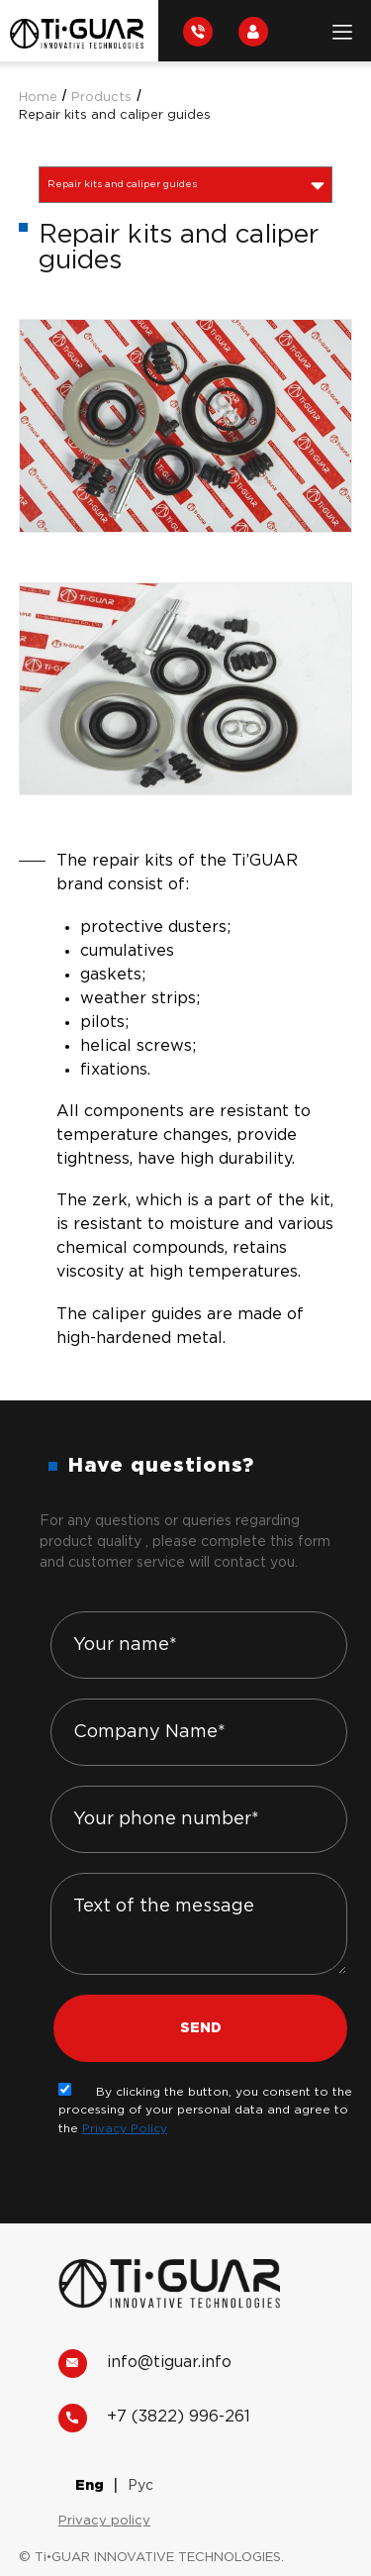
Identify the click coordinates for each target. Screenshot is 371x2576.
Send (201, 2028)
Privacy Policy (124, 2128)
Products (101, 97)
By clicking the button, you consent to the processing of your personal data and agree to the (205, 2110)
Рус (140, 2486)
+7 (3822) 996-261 (154, 2418)
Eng (89, 2486)
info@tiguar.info (145, 2363)
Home (38, 97)
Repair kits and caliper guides (115, 115)
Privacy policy (104, 2521)
